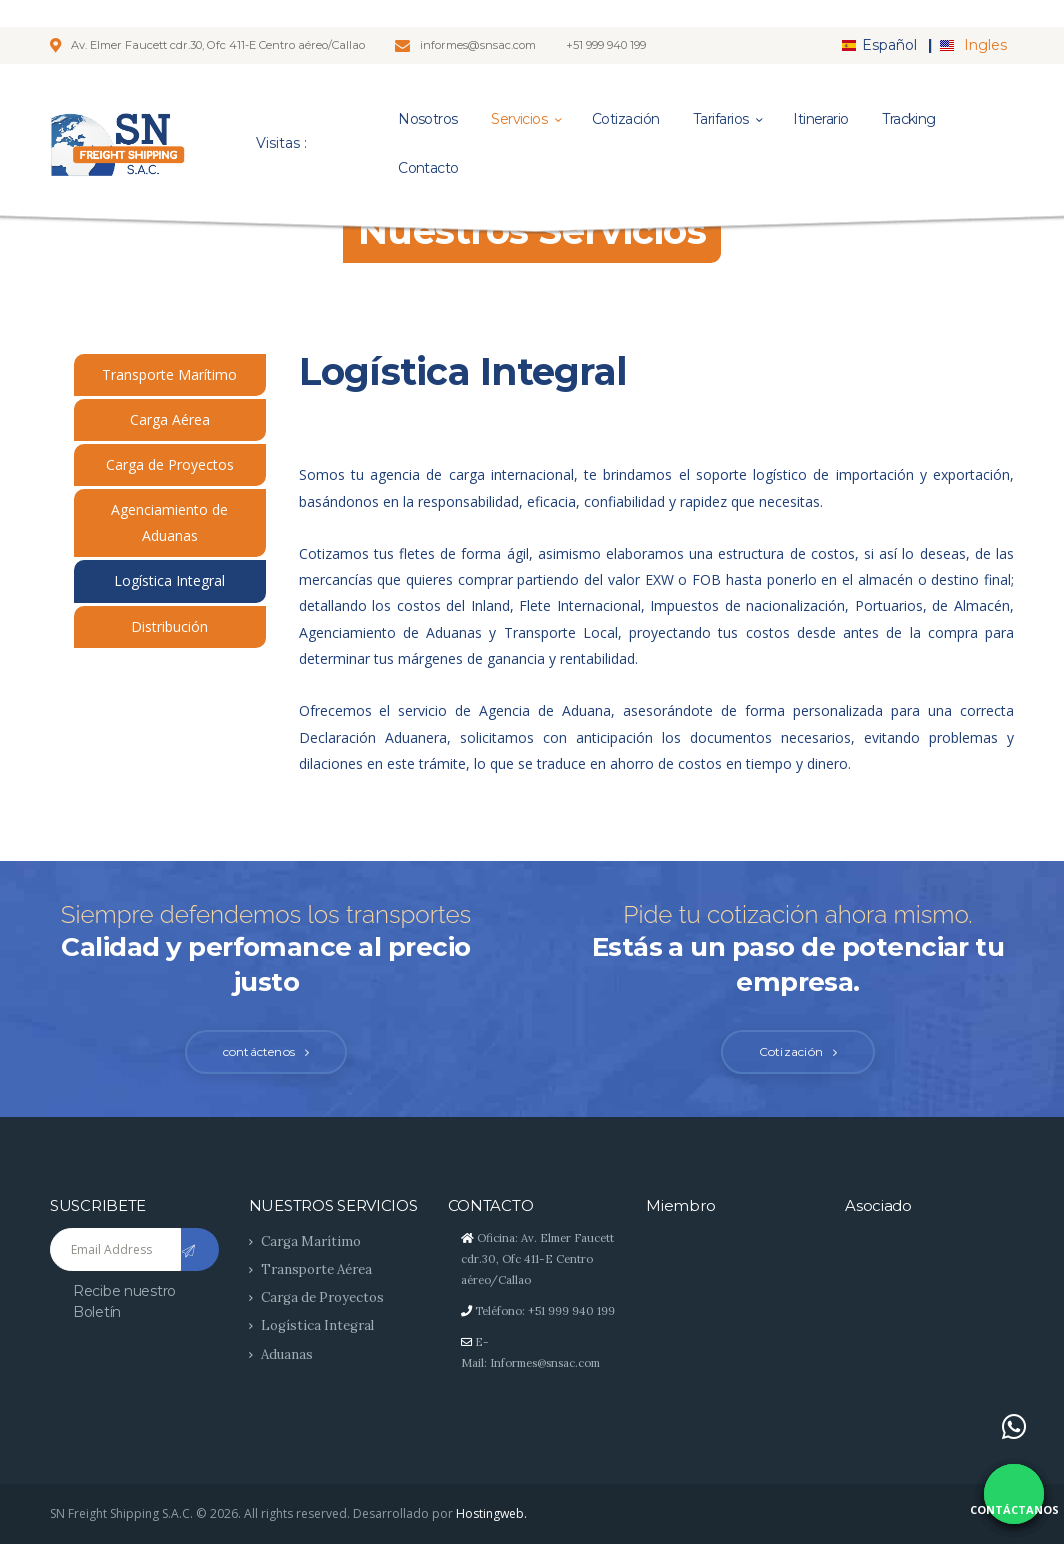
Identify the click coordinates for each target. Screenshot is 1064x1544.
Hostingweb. (491, 1513)
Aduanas (287, 1354)
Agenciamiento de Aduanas (169, 522)
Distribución (169, 626)
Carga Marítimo (311, 1241)
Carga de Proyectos (170, 464)
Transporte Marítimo (169, 374)
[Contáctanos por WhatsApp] (1014, 1494)
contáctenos (259, 1052)
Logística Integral (169, 580)
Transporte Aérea (316, 1269)
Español (879, 45)
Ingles (973, 45)
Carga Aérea (170, 419)
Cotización (791, 1052)
